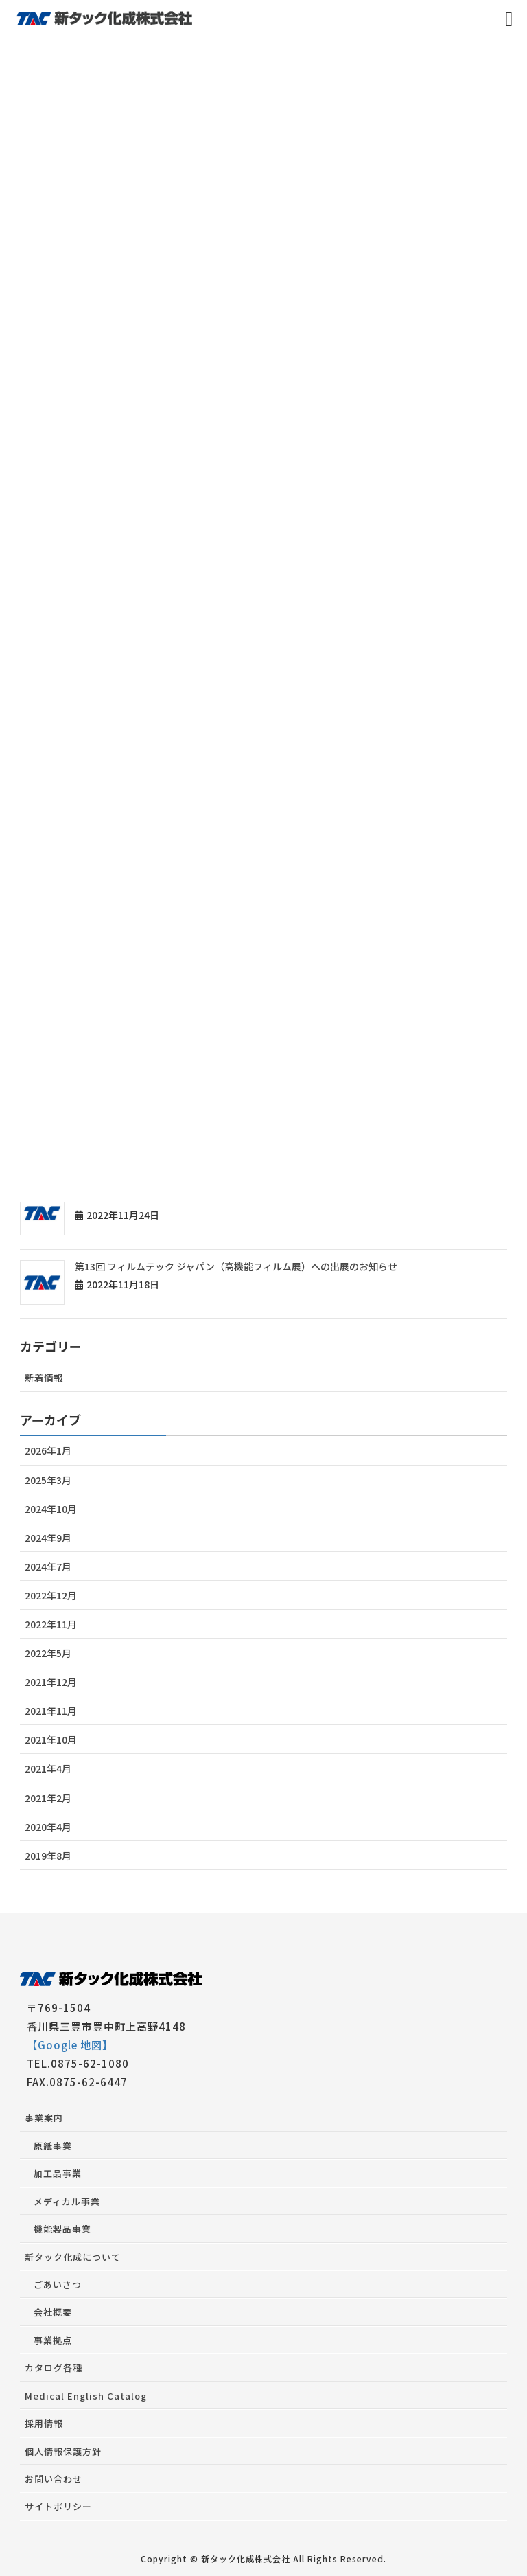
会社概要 (53, 2311)
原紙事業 (53, 2145)
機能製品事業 (62, 2228)
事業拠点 (53, 2340)
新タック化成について (73, 2257)
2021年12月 (51, 1682)
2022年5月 (48, 1653)
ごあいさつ (58, 2284)
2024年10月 (51, 1509)
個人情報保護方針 (63, 2451)
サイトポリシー (58, 2506)
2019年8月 (48, 1855)
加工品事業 (58, 2173)
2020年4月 (48, 1827)
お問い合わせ (53, 2478)
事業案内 (44, 2117)
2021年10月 (51, 1739)
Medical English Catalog (86, 2395)
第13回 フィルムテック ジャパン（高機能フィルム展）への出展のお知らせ (236, 1266)
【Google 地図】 (70, 2045)
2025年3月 (48, 1480)
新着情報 (44, 1377)
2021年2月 (48, 1798)
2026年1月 (48, 1450)
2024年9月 (48, 1538)
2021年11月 (51, 1711)
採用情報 (44, 2423)
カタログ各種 (53, 2367)
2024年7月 (48, 1566)
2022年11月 (51, 1624)
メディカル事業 (67, 2201)
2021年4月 (48, 1768)
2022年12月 (51, 1595)
